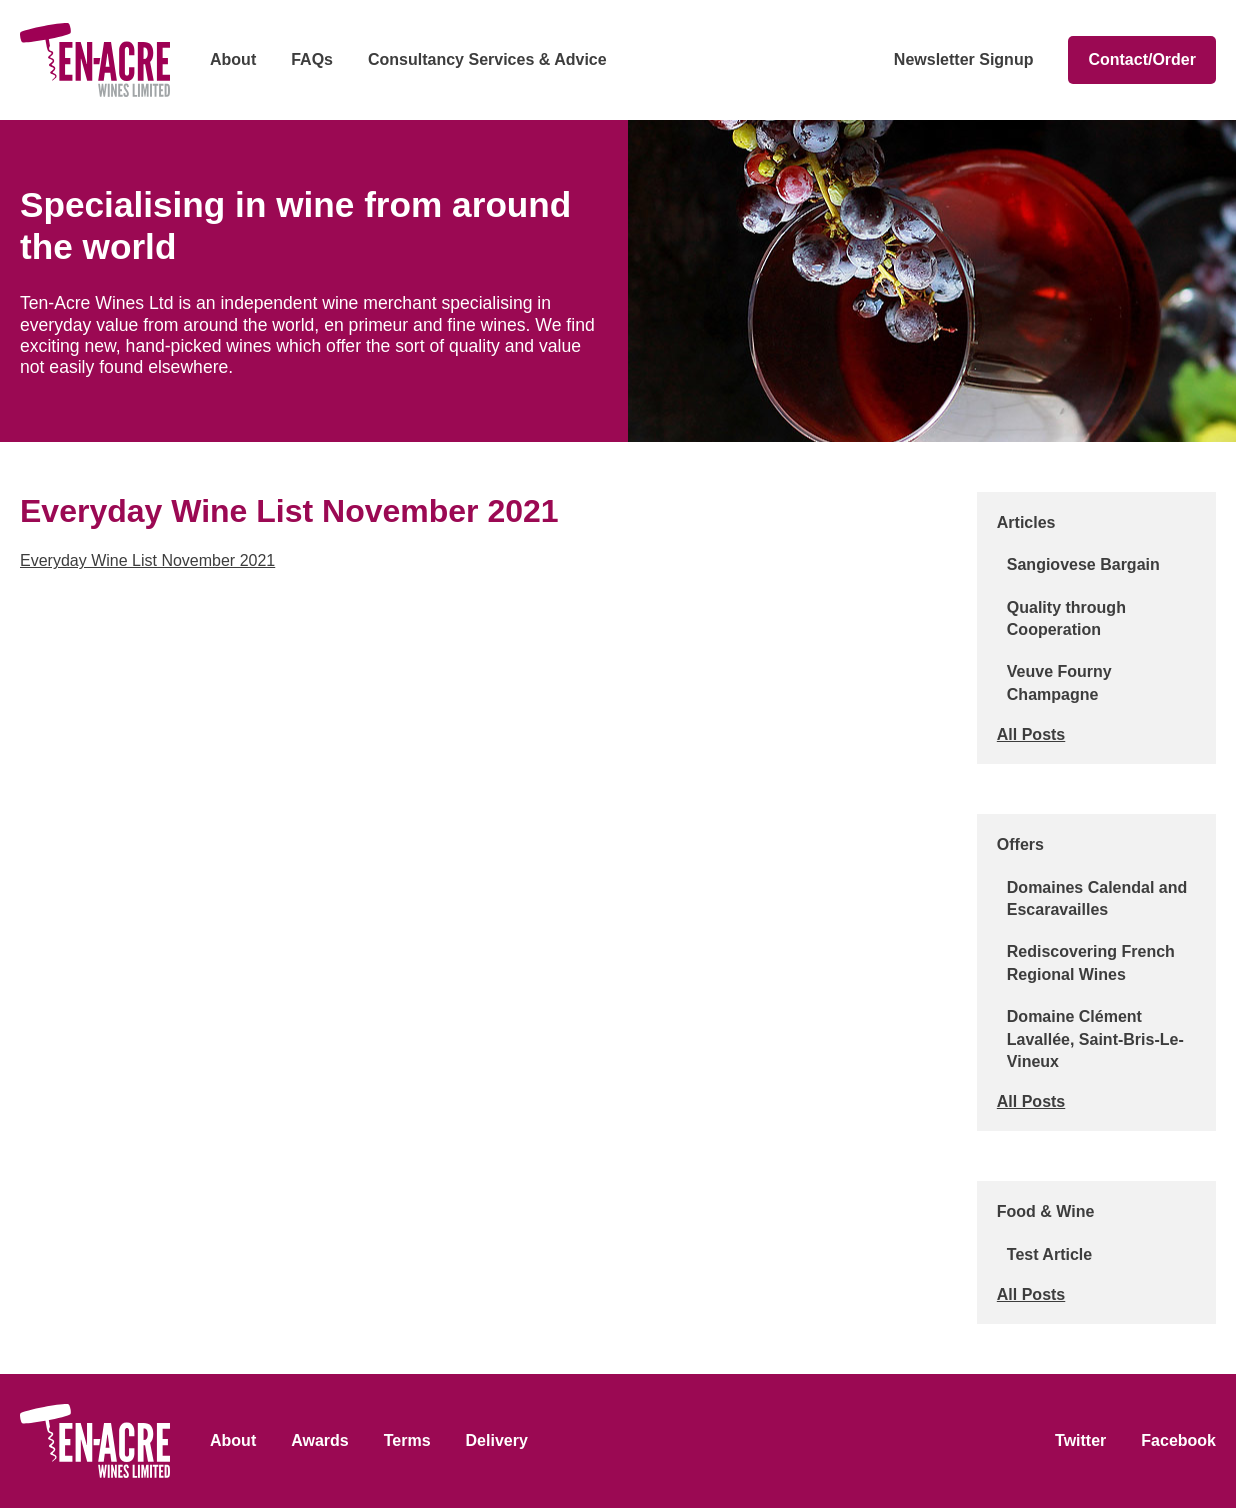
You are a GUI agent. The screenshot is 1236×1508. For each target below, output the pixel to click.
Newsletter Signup (964, 59)
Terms (407, 1440)
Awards (320, 1440)
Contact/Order (1142, 59)
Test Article (1049, 1254)
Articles (1026, 522)
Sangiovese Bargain (1083, 564)
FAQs (312, 59)
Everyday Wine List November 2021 (147, 560)
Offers (1020, 844)
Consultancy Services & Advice (487, 59)
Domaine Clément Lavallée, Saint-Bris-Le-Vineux (1095, 1039)
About (233, 59)
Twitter (1080, 1440)
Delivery (497, 1440)
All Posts (1031, 734)
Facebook (1178, 1440)
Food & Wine (1046, 1211)
